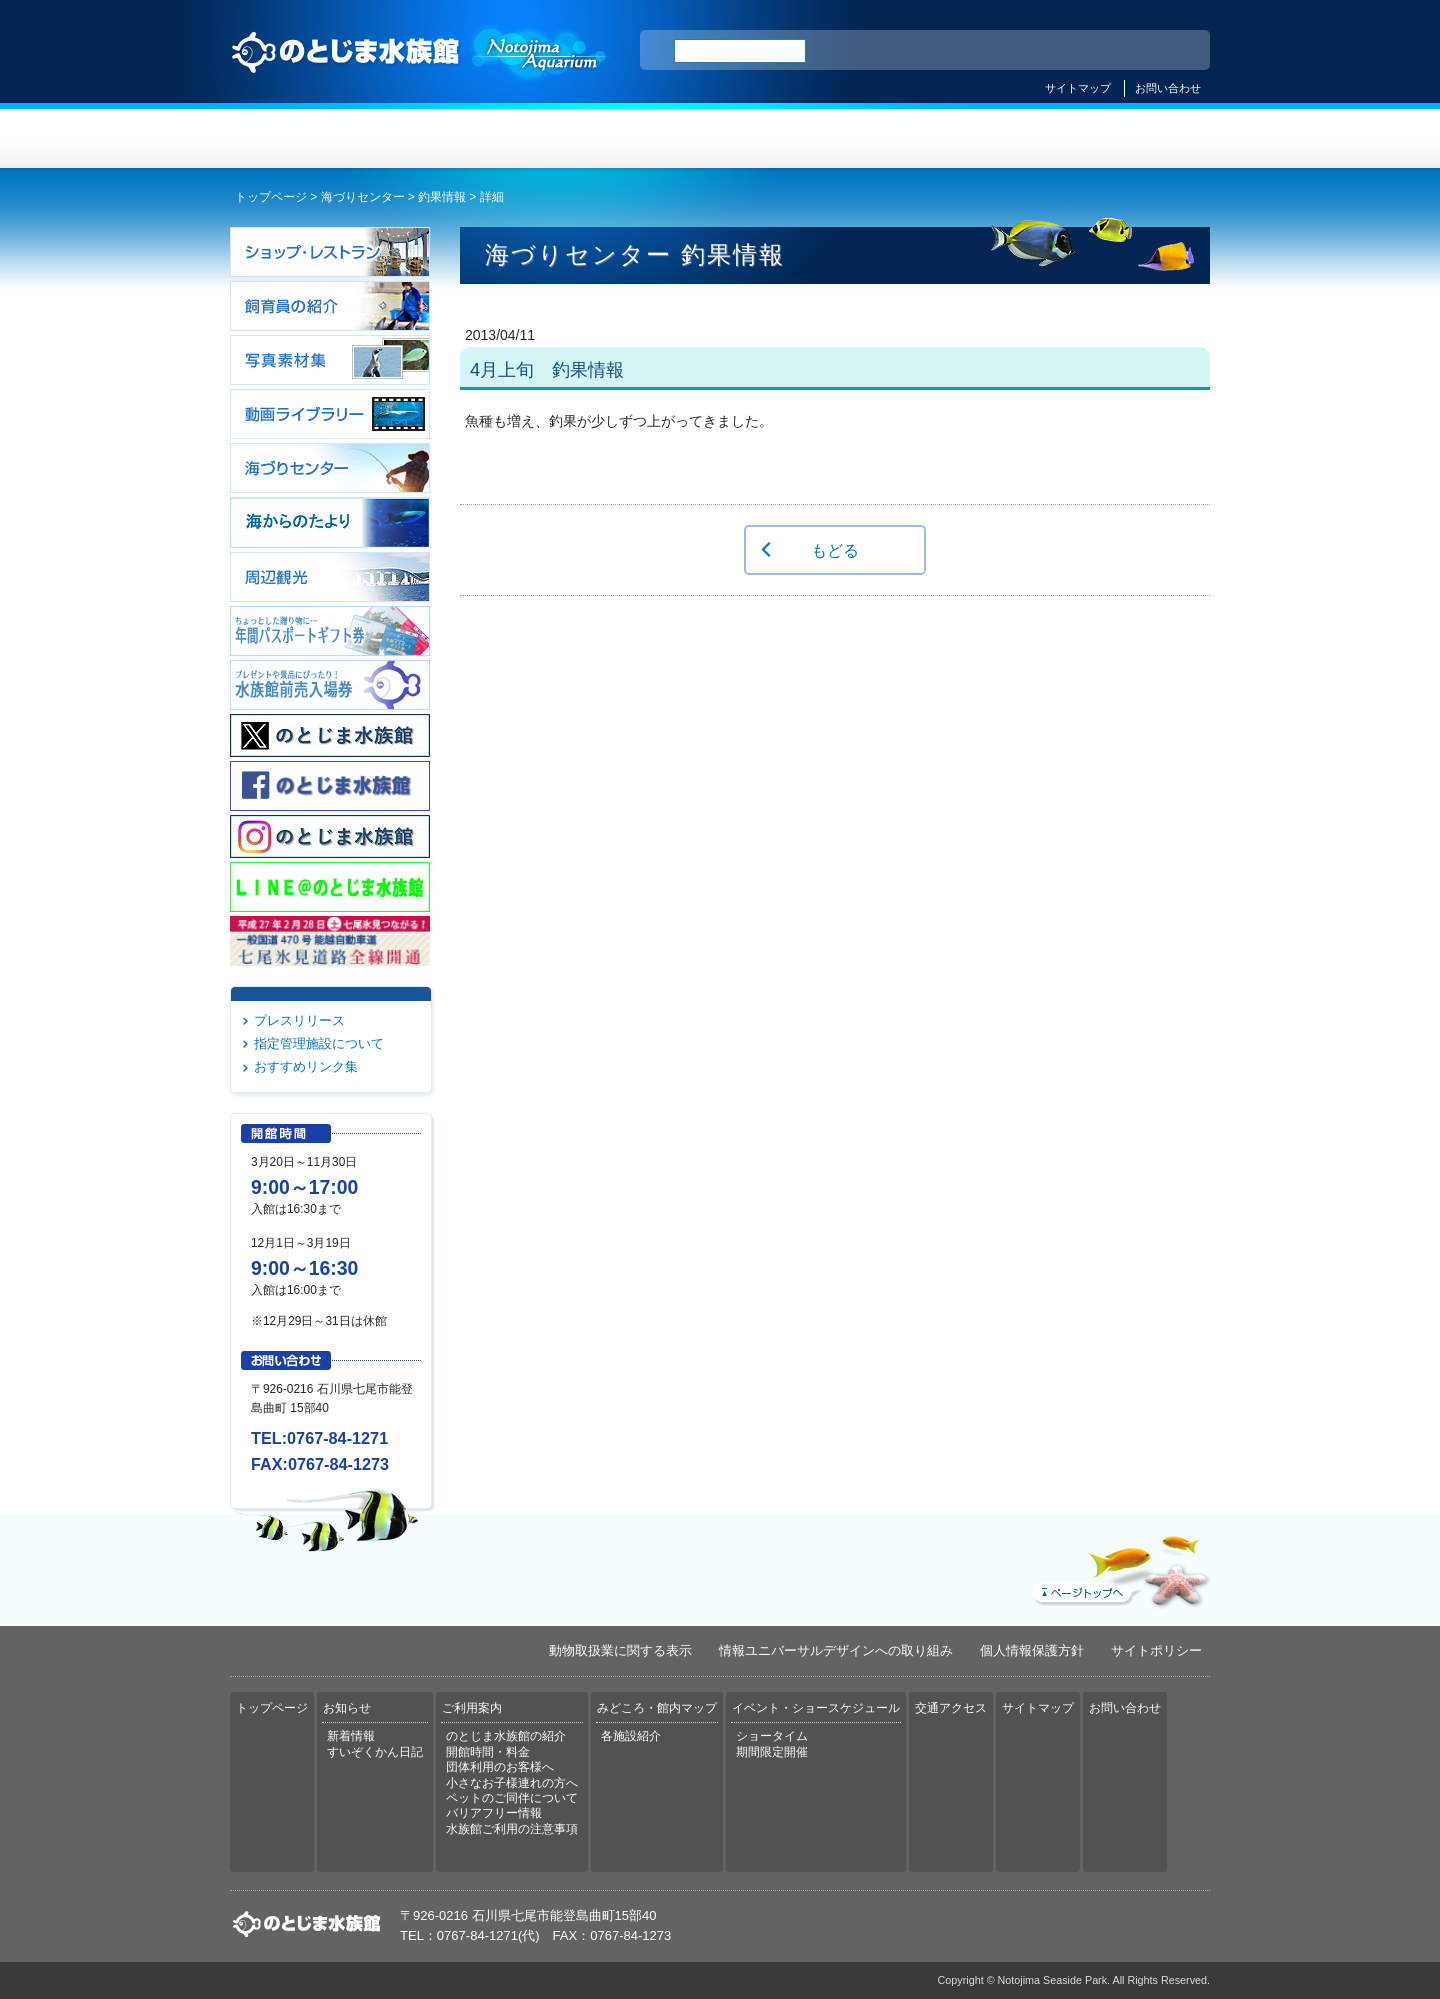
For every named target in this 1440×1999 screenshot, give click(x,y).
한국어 (1172, 51)
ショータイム (772, 1736)
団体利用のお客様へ (500, 1767)
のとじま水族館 (420, 71)
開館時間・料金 (488, 1752)
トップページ (312, 138)
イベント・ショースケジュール (964, 138)
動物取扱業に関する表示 (620, 1650)
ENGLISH (1020, 51)
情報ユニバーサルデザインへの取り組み (836, 1650)
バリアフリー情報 (494, 1813)
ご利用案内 (638, 138)
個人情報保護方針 (1032, 1650)
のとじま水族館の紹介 (506, 1736)
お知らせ (475, 138)
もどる (835, 550)
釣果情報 (442, 197)
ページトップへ (1119, 1567)
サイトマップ (1078, 88)
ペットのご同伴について (512, 1798)
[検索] (740, 51)
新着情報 (351, 1736)
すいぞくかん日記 (375, 1752)
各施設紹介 (631, 1736)
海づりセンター (363, 197)
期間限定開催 (772, 1752)
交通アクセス (1128, 138)
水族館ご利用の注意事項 (512, 1829)
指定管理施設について (319, 1043)
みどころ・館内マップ (801, 138)
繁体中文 (1125, 51)
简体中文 (1073, 51)
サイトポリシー (1156, 1650)
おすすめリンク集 (306, 1066)
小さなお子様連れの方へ (512, 1783)
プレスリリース (299, 1020)
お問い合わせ (1168, 88)
